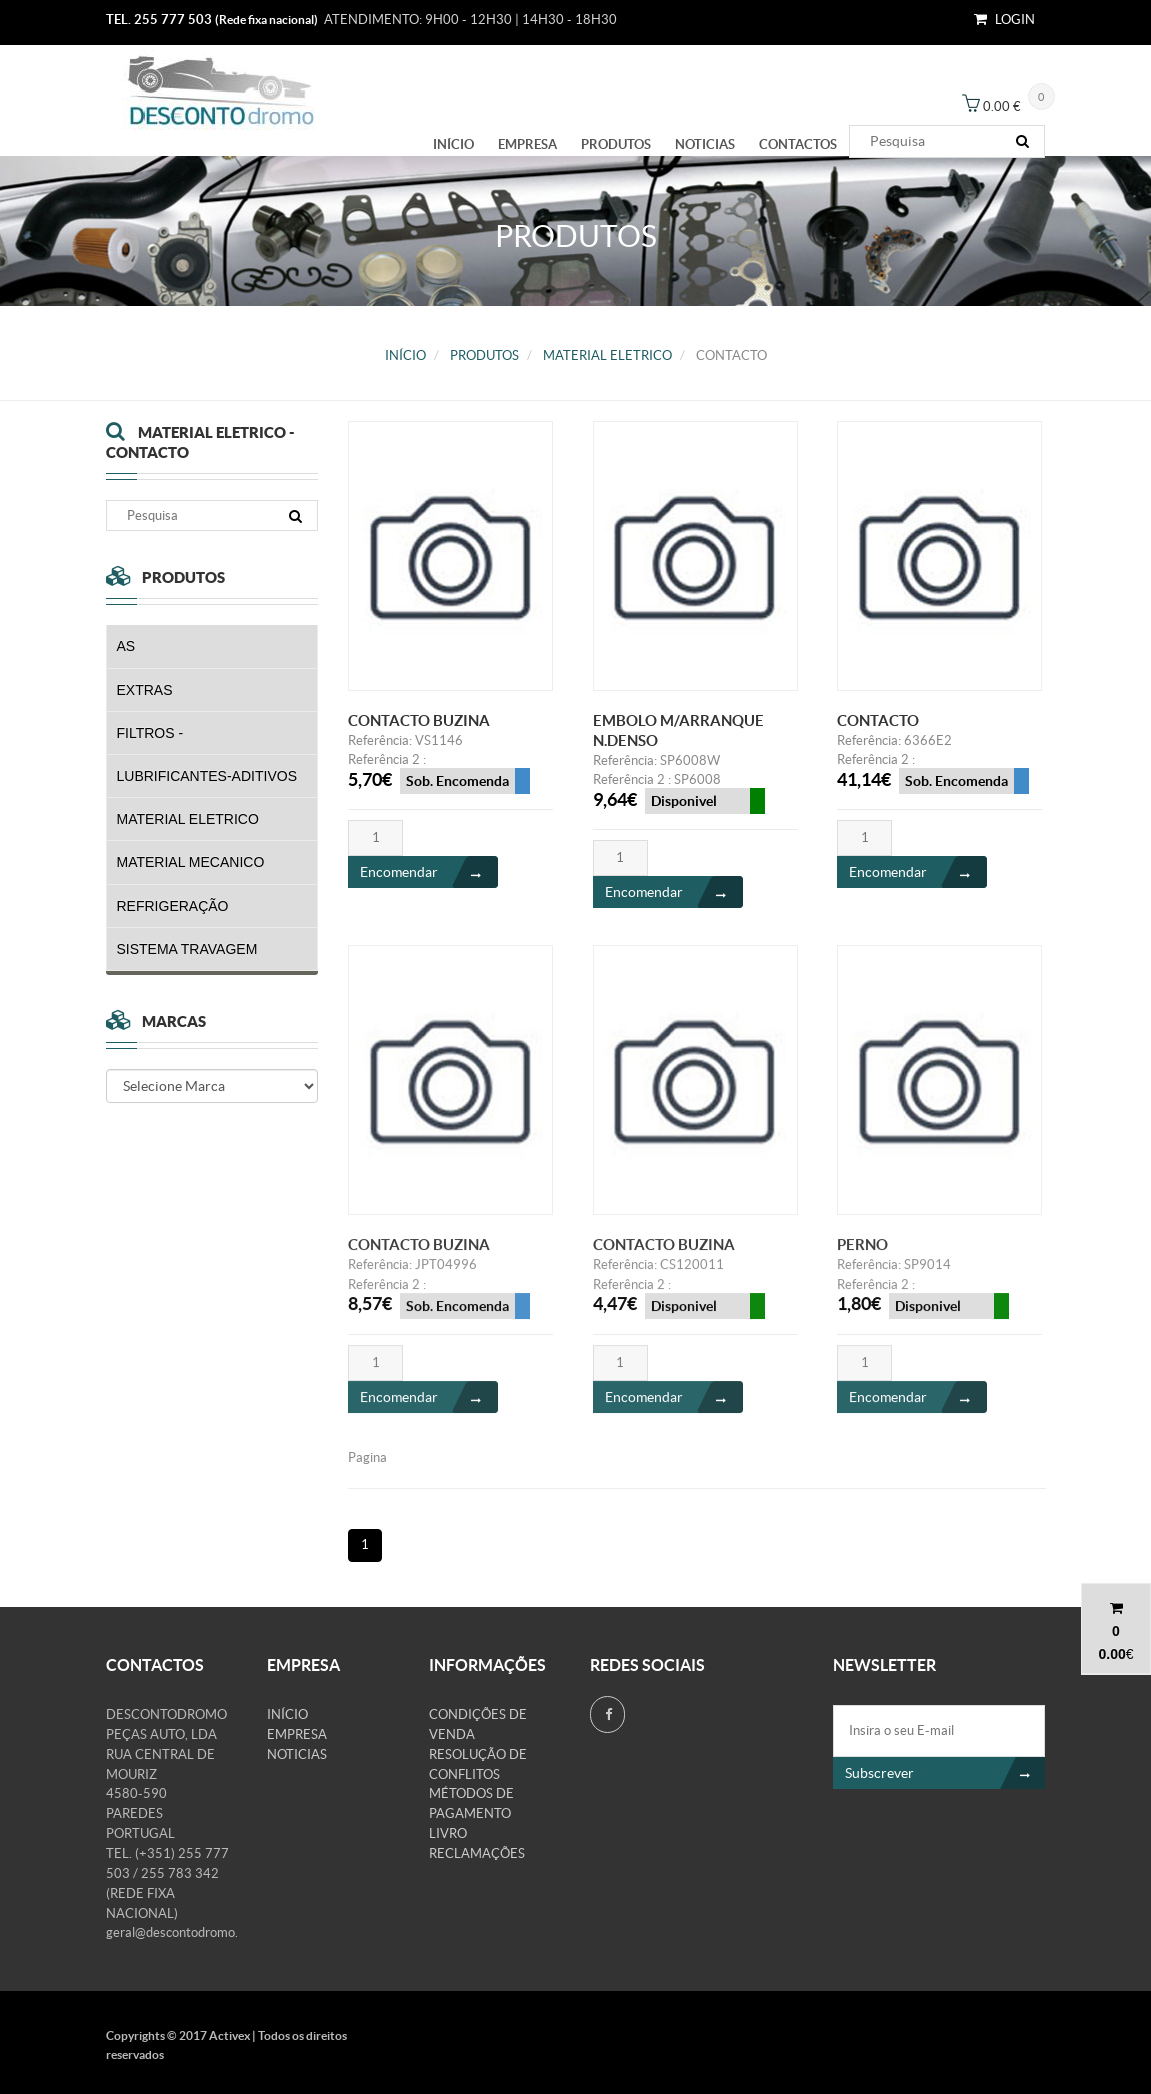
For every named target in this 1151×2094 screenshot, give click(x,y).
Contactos (798, 144)
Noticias (705, 144)
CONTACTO (878, 721)
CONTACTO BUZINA (419, 721)
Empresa (527, 144)
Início (453, 144)
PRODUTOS (616, 144)
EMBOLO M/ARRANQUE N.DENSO (678, 731)
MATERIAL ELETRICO (607, 355)
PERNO (862, 1256)
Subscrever (945, 1773)
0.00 (1111, 1654)
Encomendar (429, 873)
